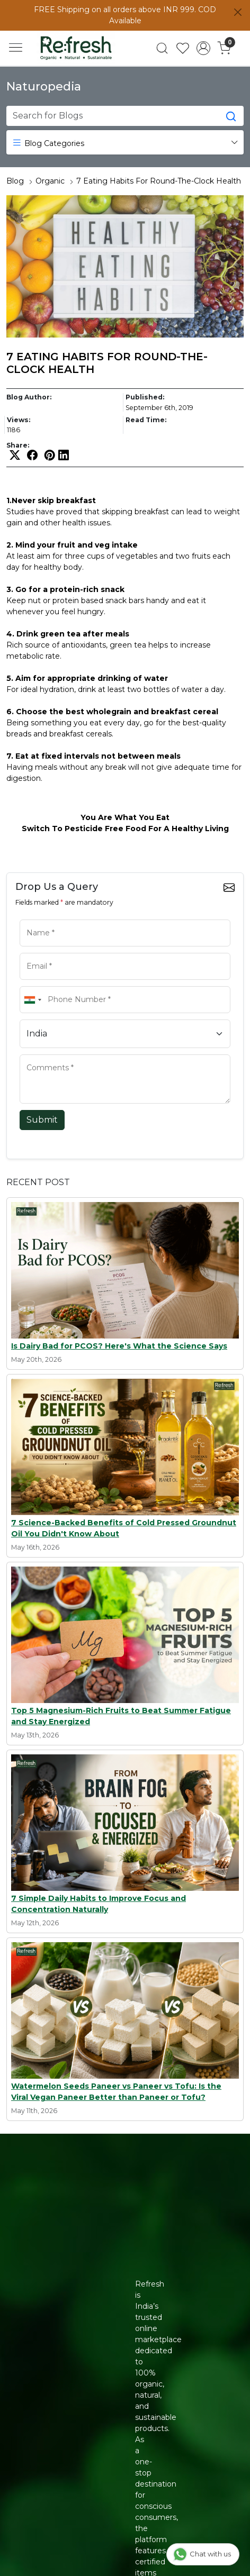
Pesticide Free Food (105, 828)
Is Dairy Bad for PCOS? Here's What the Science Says (119, 1346)
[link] (162, 48)
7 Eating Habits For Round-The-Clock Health (158, 181)
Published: (145, 397)
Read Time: (146, 420)
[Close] (238, 12)
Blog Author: (28, 397)
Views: (18, 420)
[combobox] (32, 1000)
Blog (15, 181)
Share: (17, 445)
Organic (50, 181)
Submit (42, 1120)
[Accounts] (203, 48)
